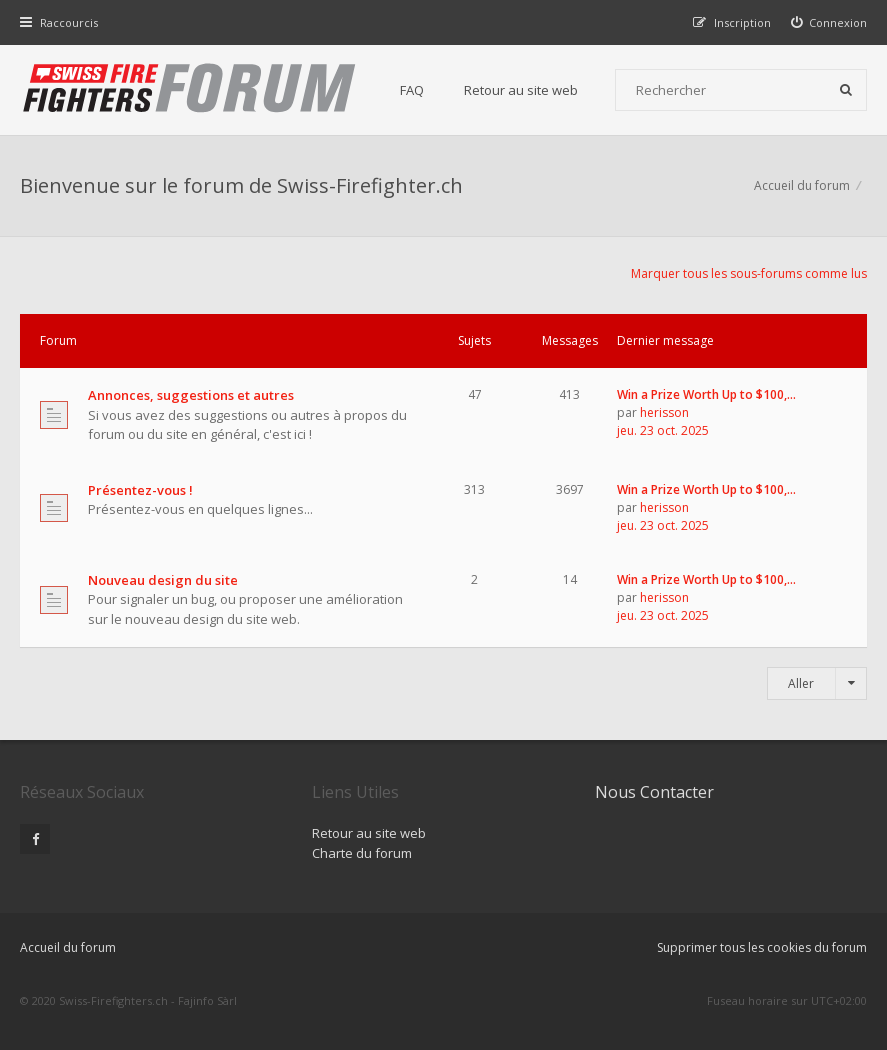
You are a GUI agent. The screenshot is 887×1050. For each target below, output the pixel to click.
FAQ (412, 90)
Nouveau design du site (163, 580)
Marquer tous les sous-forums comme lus (749, 273)
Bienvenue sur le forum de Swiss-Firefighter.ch (241, 185)
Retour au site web (521, 90)
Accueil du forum (68, 947)
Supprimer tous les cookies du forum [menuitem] (762, 947)
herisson (664, 412)
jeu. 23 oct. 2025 (663, 430)
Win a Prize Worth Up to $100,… (706, 394)
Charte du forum (362, 853)
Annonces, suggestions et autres (191, 395)
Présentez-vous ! (140, 490)
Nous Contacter (654, 792)
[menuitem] (829, 22)
